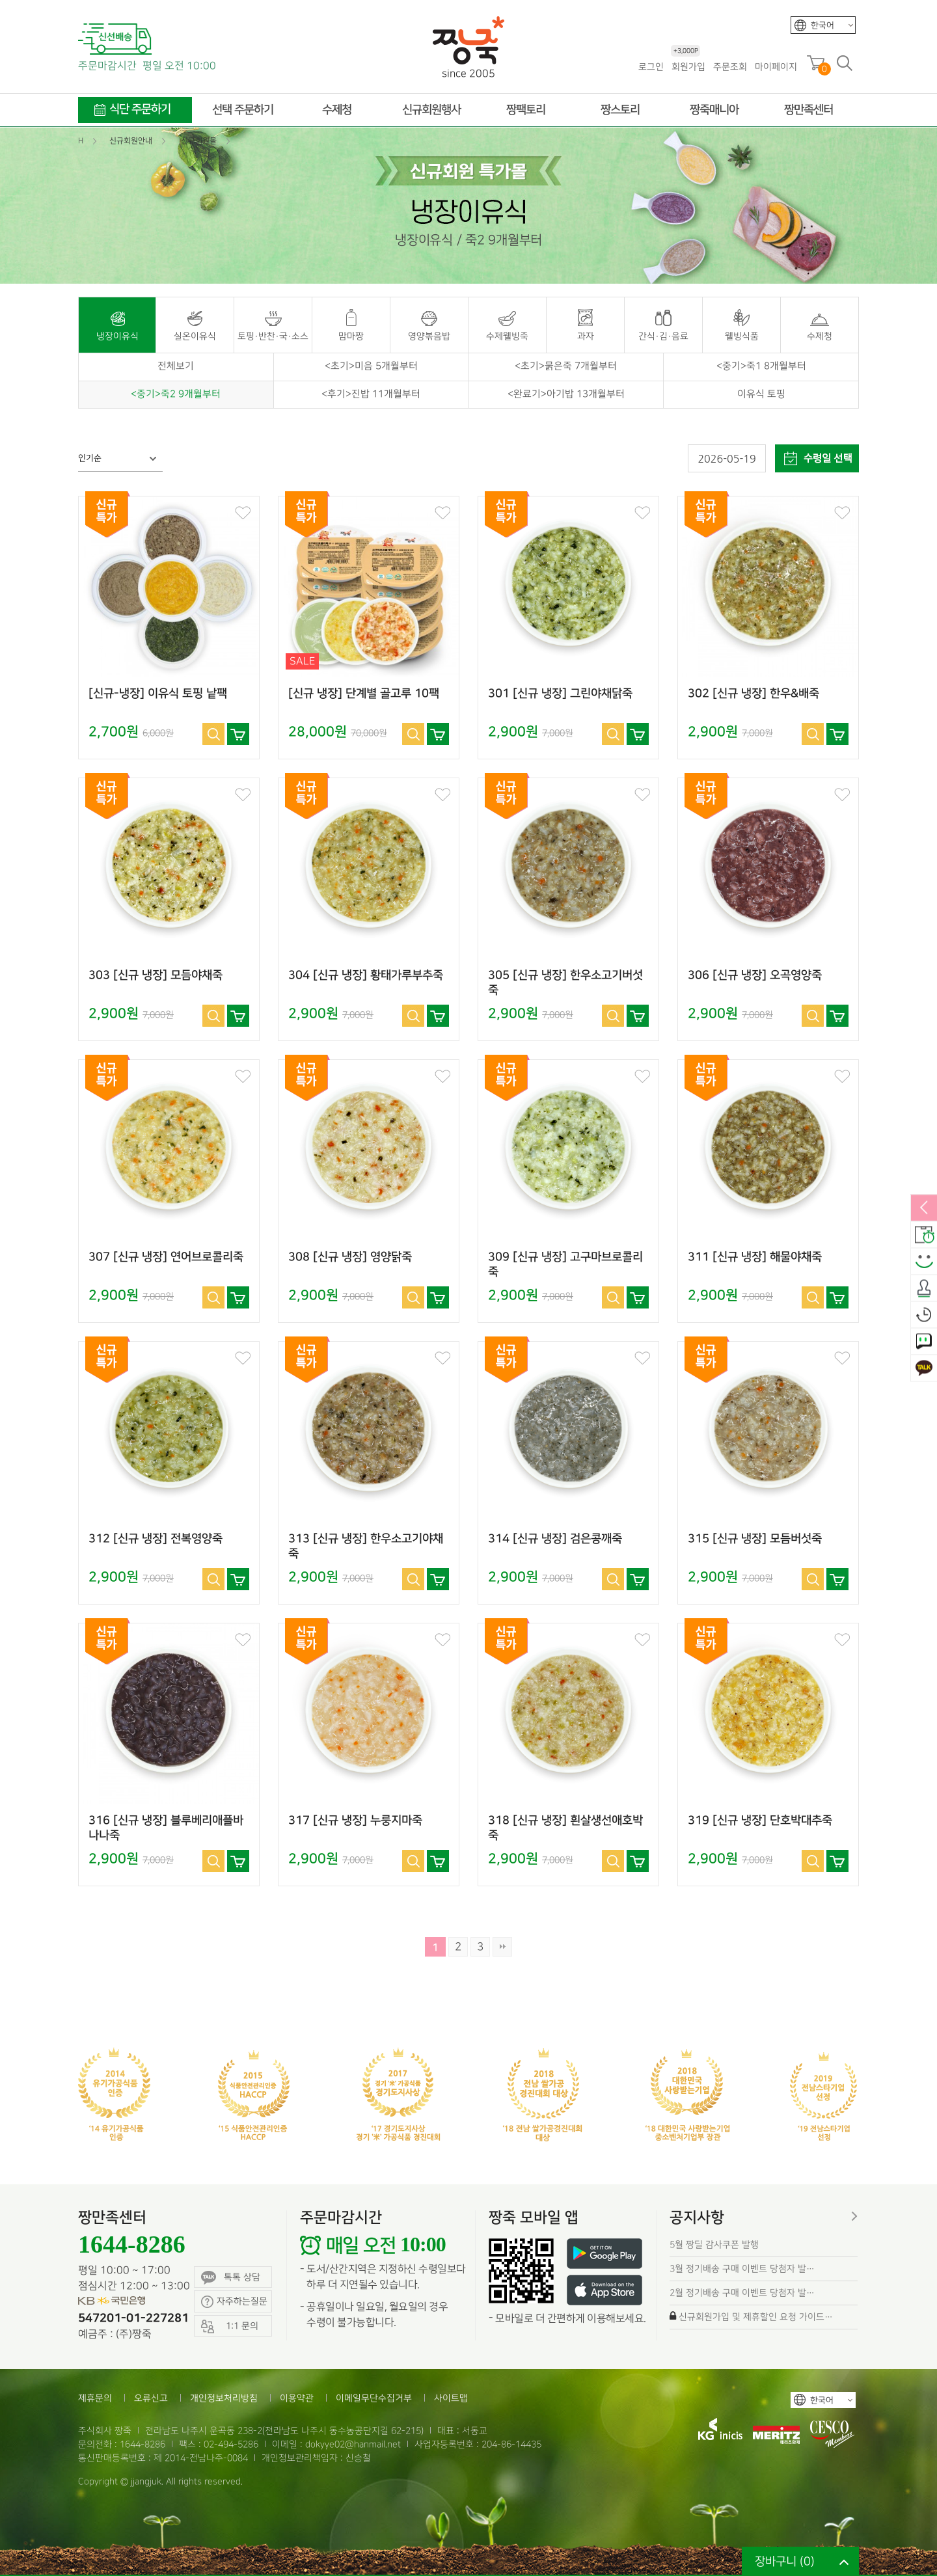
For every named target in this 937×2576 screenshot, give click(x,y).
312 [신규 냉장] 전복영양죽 (155, 1538)
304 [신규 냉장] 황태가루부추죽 (365, 975)
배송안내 (924, 1235)
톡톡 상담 (230, 2278)
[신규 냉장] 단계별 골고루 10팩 (363, 693)
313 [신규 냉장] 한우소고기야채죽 (365, 1546)
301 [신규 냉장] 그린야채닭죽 (560, 693)
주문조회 (730, 67)
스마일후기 (924, 1261)
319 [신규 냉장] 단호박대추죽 (760, 1820)
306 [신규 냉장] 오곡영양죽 (755, 975)
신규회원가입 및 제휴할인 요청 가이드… (756, 2317)
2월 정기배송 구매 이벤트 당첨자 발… (742, 2293)
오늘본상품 (924, 1315)
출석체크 (924, 1288)
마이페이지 (776, 67)
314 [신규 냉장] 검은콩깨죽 (555, 1538)
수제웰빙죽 (507, 336)
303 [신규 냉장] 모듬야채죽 (155, 975)
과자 (585, 336)
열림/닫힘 (924, 1208)
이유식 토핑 (761, 394)
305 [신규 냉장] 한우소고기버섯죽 (565, 983)
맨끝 (502, 1947)
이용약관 (297, 2398)
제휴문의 (95, 2398)
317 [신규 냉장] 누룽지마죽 (355, 1820)
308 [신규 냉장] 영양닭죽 (350, 1257)
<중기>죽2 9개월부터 (176, 394)
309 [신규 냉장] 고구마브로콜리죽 (565, 1265)
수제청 (819, 336)
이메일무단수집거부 (374, 2398)
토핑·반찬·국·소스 (273, 336)
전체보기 (175, 366)
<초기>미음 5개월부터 (371, 366)
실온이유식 (195, 336)
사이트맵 (451, 2398)
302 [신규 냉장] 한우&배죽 (753, 693)
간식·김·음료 (663, 336)
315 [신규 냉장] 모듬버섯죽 (755, 1538)
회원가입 (688, 66)
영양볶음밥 (429, 336)
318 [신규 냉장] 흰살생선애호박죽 (565, 1828)
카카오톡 (924, 1368)
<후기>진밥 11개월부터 (370, 394)
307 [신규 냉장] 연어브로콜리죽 (165, 1257)
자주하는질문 (234, 2302)
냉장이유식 (117, 336)
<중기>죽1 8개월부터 (761, 366)
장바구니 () (785, 2561)
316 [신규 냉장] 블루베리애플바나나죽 (165, 1828)
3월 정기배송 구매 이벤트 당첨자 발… (742, 2268)
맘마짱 (351, 336)
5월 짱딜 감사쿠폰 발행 (714, 2244)
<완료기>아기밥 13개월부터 (566, 394)
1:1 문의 (924, 1341)
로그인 (651, 67)
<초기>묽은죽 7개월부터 (566, 366)
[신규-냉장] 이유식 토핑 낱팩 (157, 693)
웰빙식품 (742, 336)
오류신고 (151, 2398)
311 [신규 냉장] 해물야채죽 (755, 1257)
